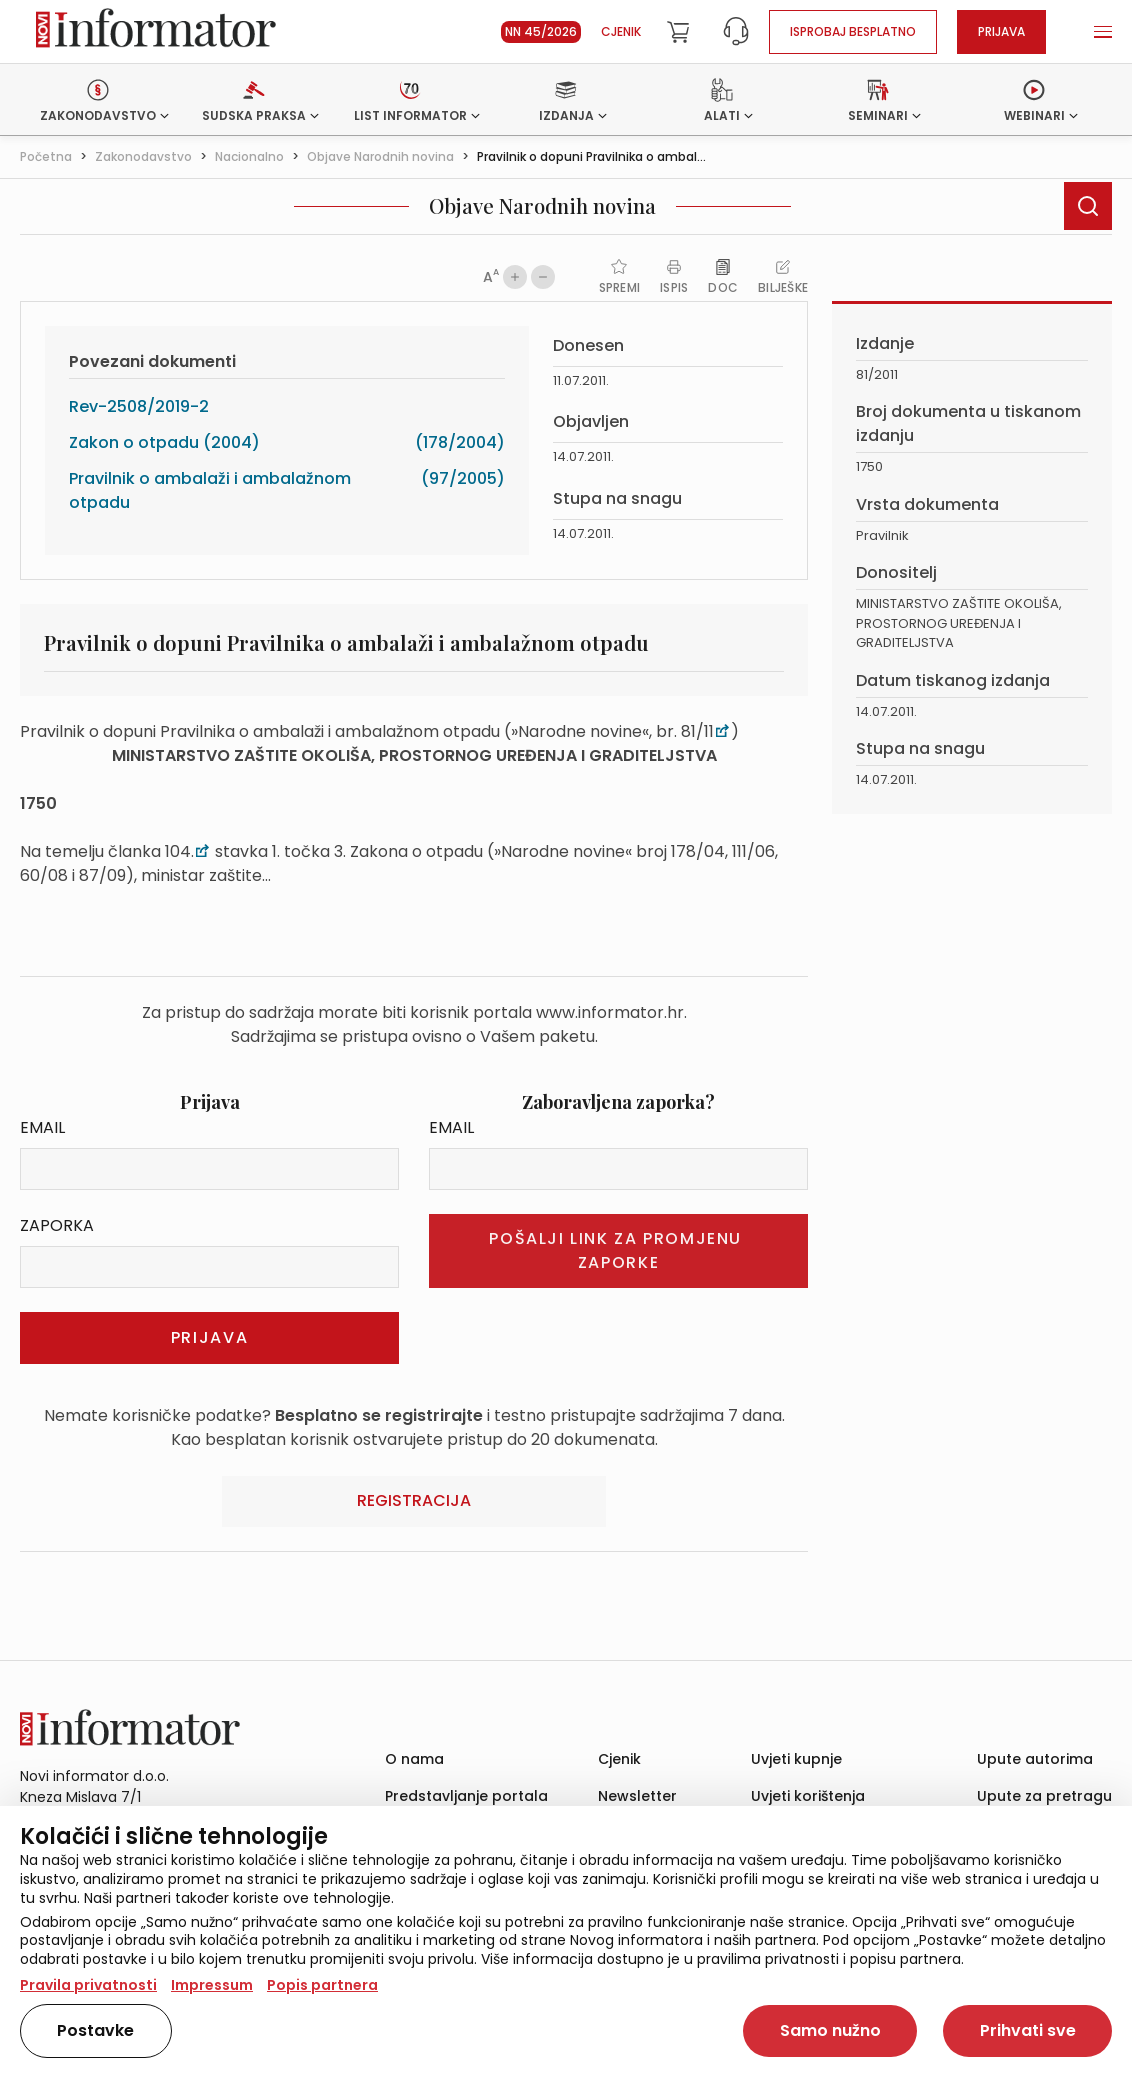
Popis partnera (322, 1985)
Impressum (212, 1985)
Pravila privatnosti (88, 1985)
